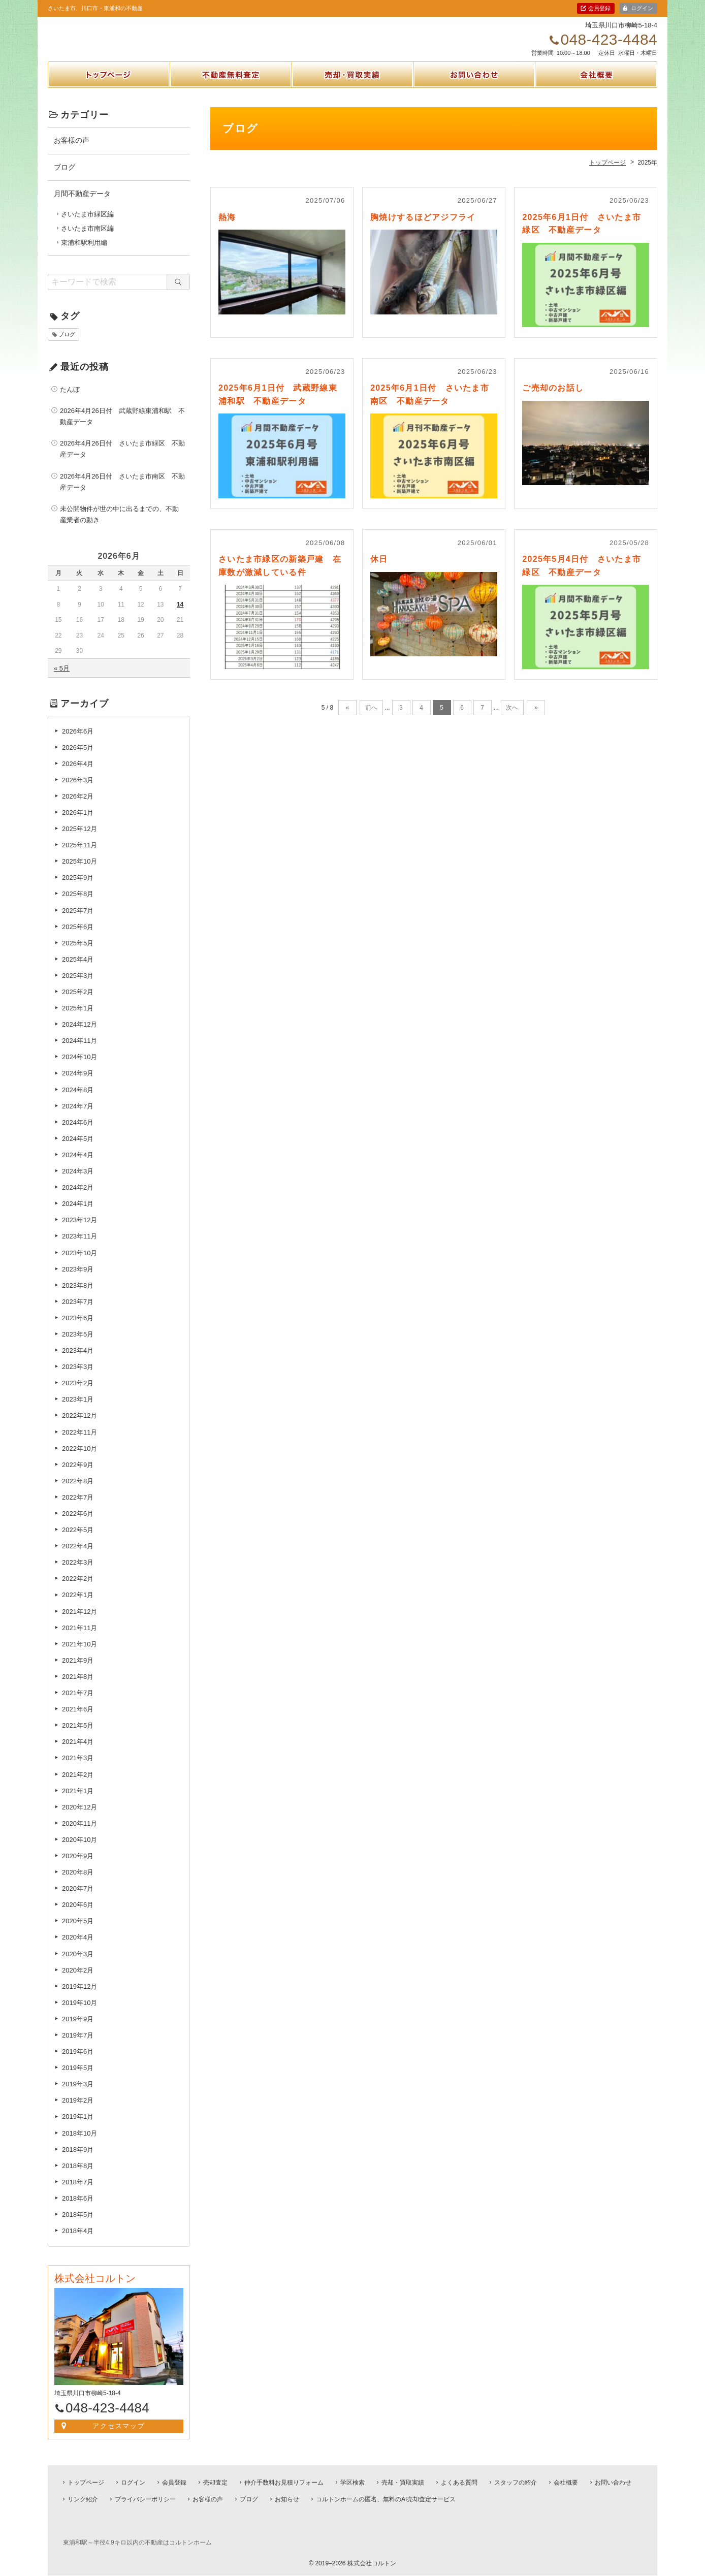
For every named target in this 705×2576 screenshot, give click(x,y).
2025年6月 (77, 937)
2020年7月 (77, 1899)
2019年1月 (77, 2128)
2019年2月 (77, 2111)
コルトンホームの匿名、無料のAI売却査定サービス (386, 2499)
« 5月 (62, 679)
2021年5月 (77, 1736)
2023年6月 (77, 1329)
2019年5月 (77, 2079)
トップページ (109, 98)
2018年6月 (77, 2209)
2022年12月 (79, 1426)
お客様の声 (71, 151)
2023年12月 (79, 1231)
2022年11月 (79, 1443)
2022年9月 (77, 1476)
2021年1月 (77, 1801)
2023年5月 (77, 1345)
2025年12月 (79, 840)
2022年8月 (77, 1492)
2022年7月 (77, 1508)
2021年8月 (77, 1688)
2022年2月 (77, 1590)
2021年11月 (79, 1638)
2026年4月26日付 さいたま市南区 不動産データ (122, 492)
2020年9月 (77, 1867)
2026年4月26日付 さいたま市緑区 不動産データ (122, 460)
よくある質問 (459, 2483)
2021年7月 (77, 1704)
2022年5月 (77, 1541)
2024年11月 (79, 1052)
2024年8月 (77, 1100)
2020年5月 (77, 1932)
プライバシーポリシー (145, 2499)
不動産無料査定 (231, 98)
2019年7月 (77, 2046)
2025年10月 (79, 872)
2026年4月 (77, 775)
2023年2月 (77, 1394)
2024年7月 (77, 1117)
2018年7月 (77, 2193)
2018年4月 (77, 2242)
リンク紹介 (83, 2499)
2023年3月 (77, 1378)
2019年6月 (77, 2062)
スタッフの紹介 (515, 2483)
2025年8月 (77, 905)
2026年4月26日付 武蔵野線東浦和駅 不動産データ (122, 427)
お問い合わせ (474, 98)
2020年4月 (77, 1948)
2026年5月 (77, 758)
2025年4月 (77, 970)
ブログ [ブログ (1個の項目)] (66, 345)
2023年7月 (77, 1313)
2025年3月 (77, 987)
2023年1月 (77, 1410)
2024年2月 (77, 1198)
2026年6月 (77, 742)
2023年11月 (79, 1247)
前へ (371, 718)
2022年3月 (77, 1573)
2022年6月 (77, 1525)
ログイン (642, 8)
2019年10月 (79, 2014)
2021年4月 (77, 1753)
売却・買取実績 (352, 98)
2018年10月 (79, 2144)
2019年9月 (77, 2030)
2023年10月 (79, 1263)
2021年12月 (79, 1622)
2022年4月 (77, 1557)
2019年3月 (77, 2095)
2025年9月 (77, 889)
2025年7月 (77, 921)
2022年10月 (79, 1459)
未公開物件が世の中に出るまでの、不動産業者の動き (119, 525)
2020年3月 (77, 1964)
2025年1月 (77, 1019)
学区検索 (352, 2483)
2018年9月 (77, 2160)
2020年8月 (77, 1883)
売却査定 (215, 2483)
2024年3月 (77, 1182)
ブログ (64, 178)
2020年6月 (77, 1916)
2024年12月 (79, 1035)
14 (180, 615)
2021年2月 (77, 1785)
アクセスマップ (119, 2437)
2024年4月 (77, 1166)
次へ (512, 718)
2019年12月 (79, 1997)
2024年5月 (77, 1150)
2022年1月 (77, 1606)
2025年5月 (77, 954)
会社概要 (596, 98)
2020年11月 (79, 1834)
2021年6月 (77, 1720)
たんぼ (70, 400)
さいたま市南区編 (87, 239)
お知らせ (287, 2499)
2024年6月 (77, 1133)
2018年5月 (77, 2226)
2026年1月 (77, 824)
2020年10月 (79, 1851)
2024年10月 (79, 1068)
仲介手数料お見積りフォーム (284, 2483)
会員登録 (599, 8)
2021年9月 (77, 1671)
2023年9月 (77, 1280)
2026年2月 (77, 807)
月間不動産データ (82, 205)
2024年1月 (77, 1215)
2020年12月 (79, 1818)
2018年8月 (77, 2177)
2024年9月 (77, 1084)
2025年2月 (77, 1003)
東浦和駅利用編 (84, 254)
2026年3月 (77, 791)
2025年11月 (79, 856)
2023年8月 (77, 1296)
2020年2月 (77, 1981)
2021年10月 (79, 1655)
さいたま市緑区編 (87, 225)
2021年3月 (77, 1769)
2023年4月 (77, 1361)
